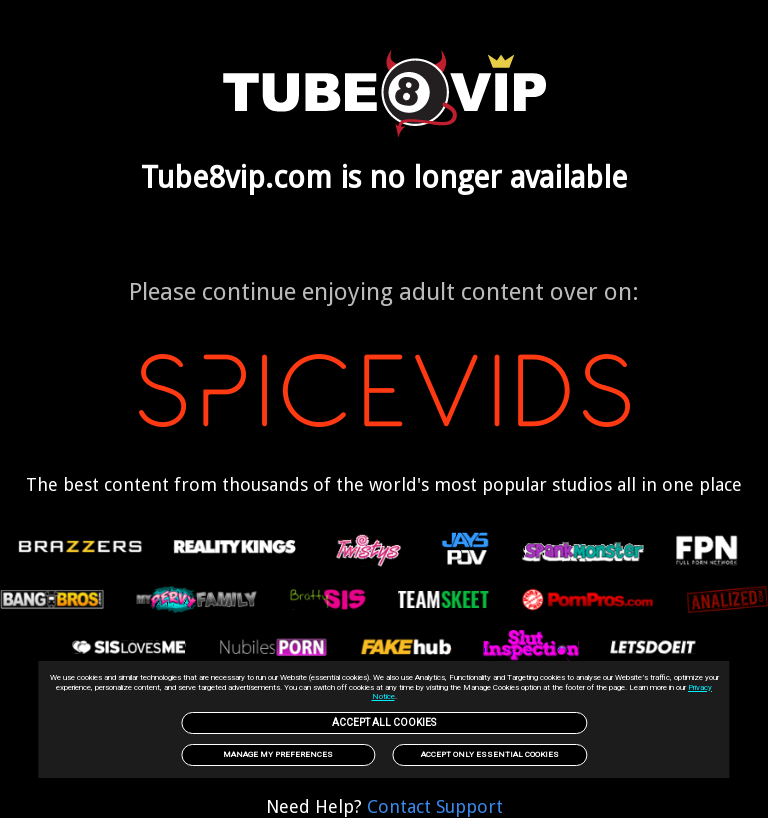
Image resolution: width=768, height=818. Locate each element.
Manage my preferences (278, 754)
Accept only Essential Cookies (490, 754)
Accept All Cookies (384, 722)
